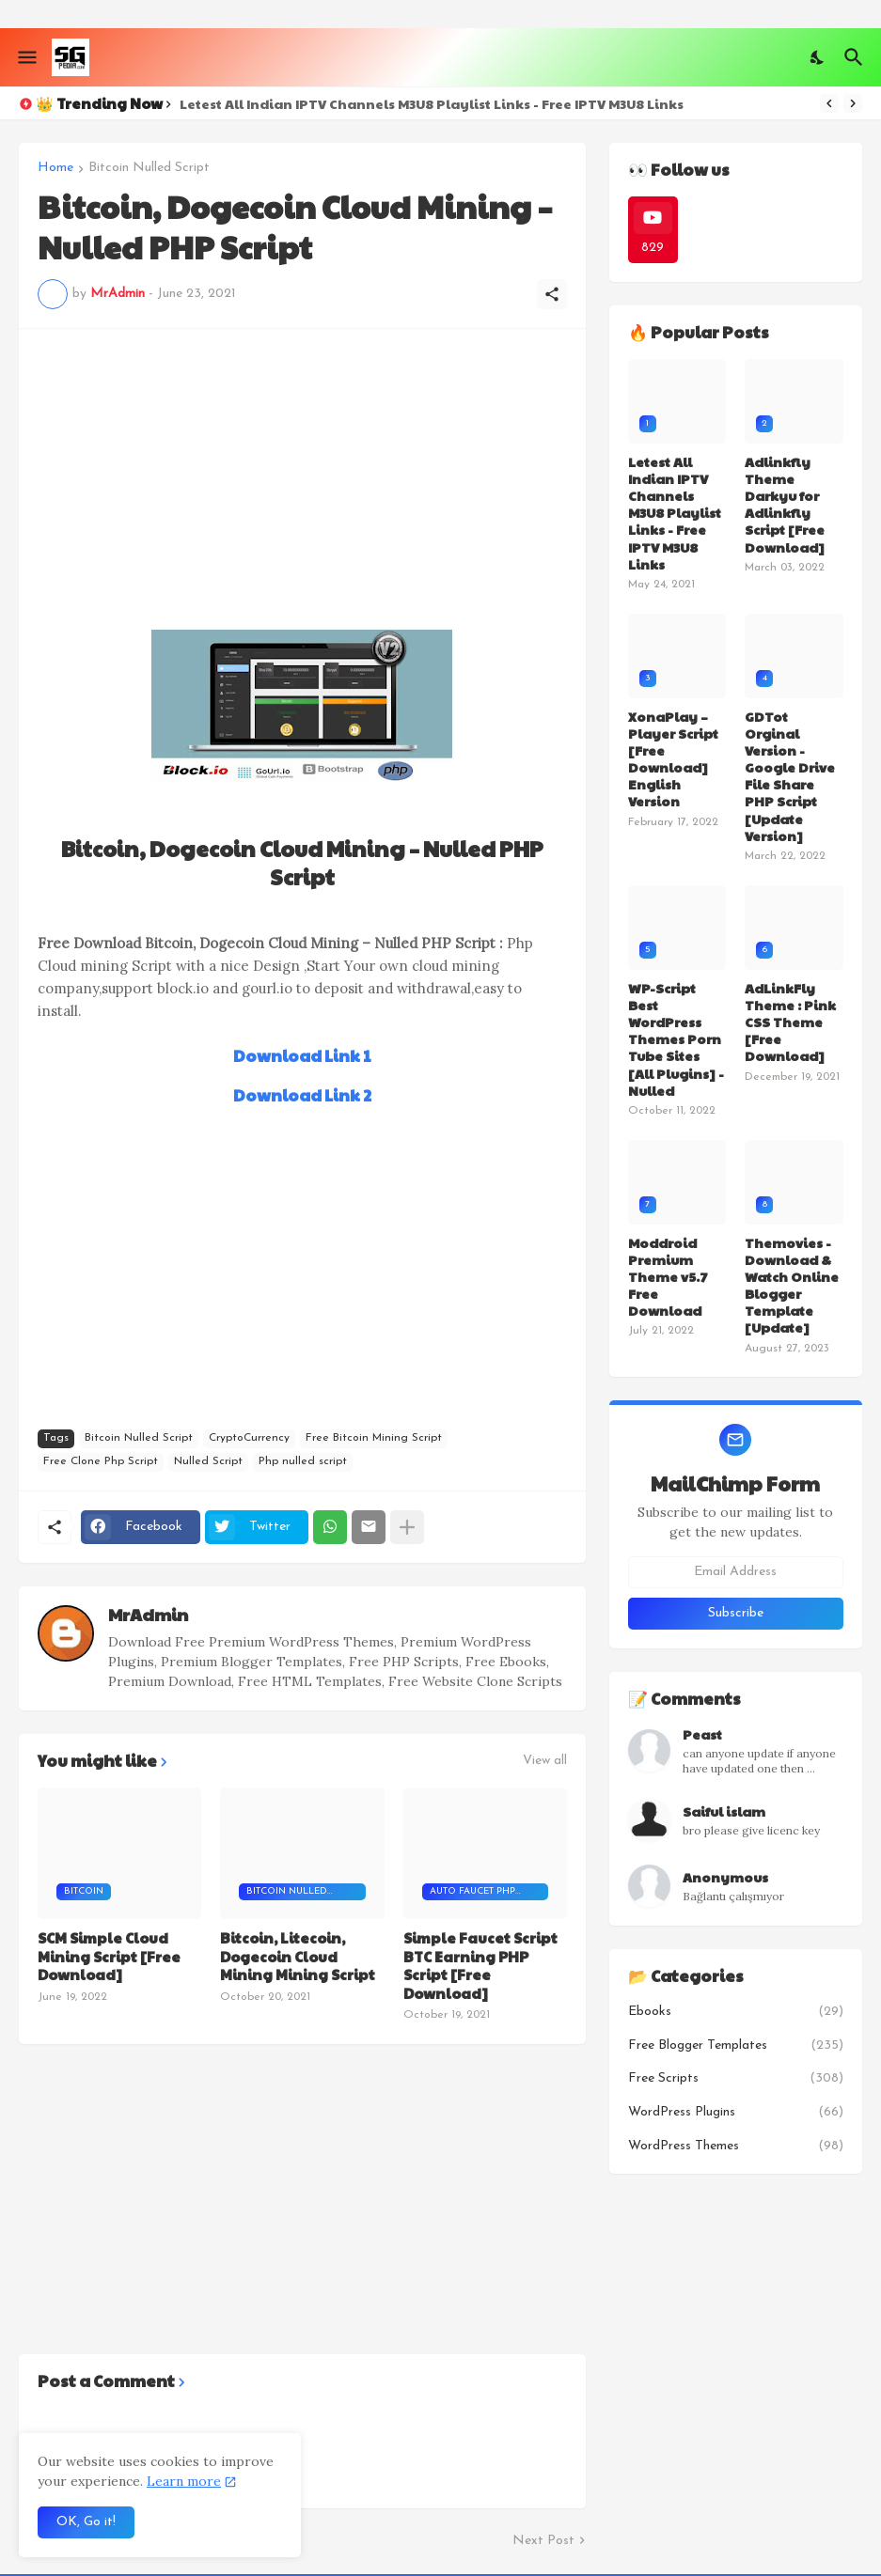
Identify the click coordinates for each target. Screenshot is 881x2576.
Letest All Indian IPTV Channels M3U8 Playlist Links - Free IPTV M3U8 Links (432, 103)
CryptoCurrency (249, 1438)
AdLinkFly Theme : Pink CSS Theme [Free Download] (790, 1022)
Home (55, 168)
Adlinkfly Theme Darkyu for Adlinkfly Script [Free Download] (785, 504)
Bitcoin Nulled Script (149, 168)
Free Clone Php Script (100, 1461)
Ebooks (735, 2012)
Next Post (543, 2541)
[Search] (856, 57)
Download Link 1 (302, 1055)
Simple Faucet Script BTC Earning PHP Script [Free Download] (480, 1965)
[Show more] (407, 1527)
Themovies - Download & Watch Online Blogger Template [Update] (792, 1285)
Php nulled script (303, 1461)
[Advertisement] (302, 479)
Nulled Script (208, 1461)
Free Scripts (735, 2078)
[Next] (852, 103)
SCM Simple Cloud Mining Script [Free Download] (109, 1956)
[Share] (552, 294)
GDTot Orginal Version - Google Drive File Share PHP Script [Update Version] (790, 776)
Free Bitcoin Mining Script (374, 1438)
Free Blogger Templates (735, 2046)
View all (545, 1761)
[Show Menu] (26, 57)
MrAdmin (148, 1614)
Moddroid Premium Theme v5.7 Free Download (668, 1276)
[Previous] (829, 103)
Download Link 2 (302, 1095)
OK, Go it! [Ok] (86, 2522)
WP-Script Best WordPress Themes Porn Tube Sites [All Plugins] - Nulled (676, 1039)
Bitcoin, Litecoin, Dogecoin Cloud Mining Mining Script (297, 1956)
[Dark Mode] (818, 57)
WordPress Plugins (735, 2112)
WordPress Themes (735, 2146)
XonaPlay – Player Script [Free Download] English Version (673, 759)
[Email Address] (735, 1572)
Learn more (184, 2481)
